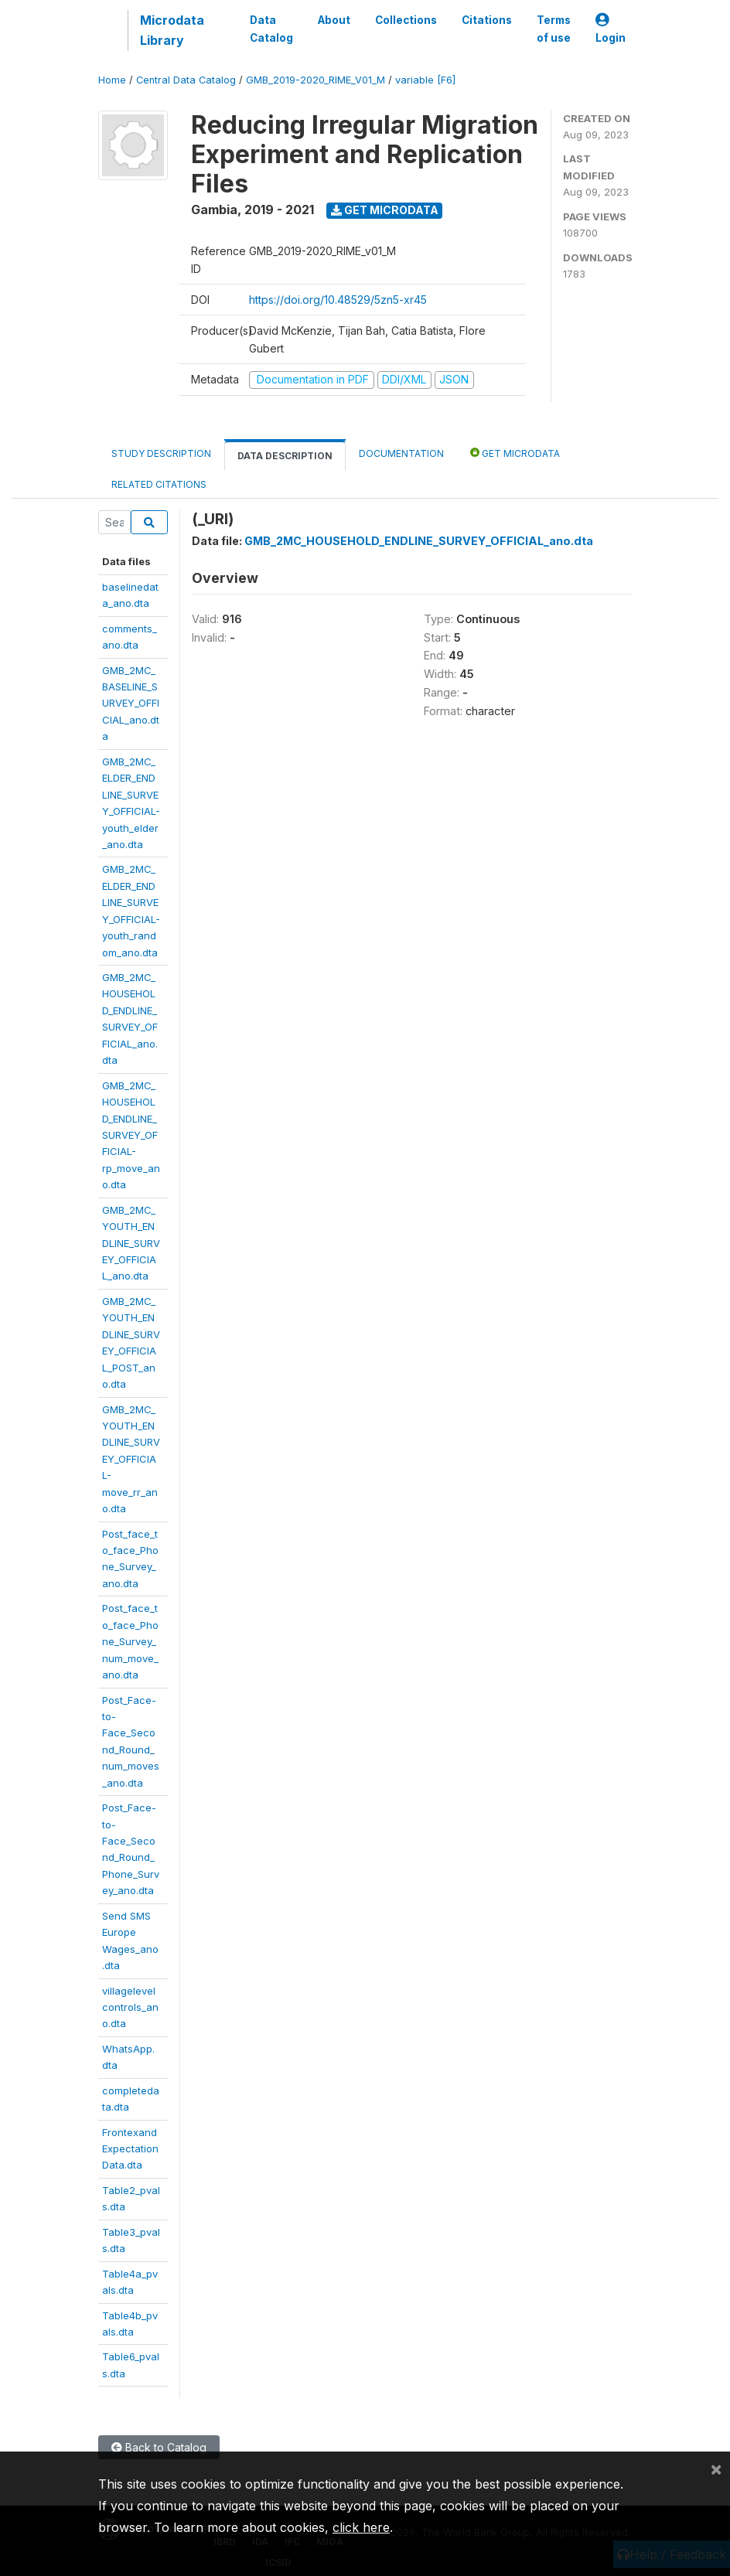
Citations (487, 20)
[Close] (716, 2468)
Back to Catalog (158, 2447)
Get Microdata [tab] (515, 452)
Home (112, 80)
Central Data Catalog (186, 80)
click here (361, 2527)
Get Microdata (384, 209)
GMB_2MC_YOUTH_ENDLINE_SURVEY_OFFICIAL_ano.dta (131, 1243)
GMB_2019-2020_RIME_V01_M (315, 80)
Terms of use (554, 28)
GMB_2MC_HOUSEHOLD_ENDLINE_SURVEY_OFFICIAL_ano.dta (418, 540)
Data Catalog (271, 28)
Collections (406, 20)
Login (610, 29)
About (334, 20)
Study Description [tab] (161, 453)
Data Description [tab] (285, 456)
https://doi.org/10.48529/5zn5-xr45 (338, 299)
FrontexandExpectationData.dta (130, 2149)
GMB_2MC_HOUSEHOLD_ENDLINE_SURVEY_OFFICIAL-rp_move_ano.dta (131, 1135)
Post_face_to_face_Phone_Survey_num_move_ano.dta (130, 1641)
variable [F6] (425, 80)
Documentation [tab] (401, 453)
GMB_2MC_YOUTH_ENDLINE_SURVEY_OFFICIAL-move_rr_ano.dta (131, 1459)
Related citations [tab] (158, 484)
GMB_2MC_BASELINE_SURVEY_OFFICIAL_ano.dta (130, 703)
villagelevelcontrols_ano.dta (130, 2007)
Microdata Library (172, 30)
